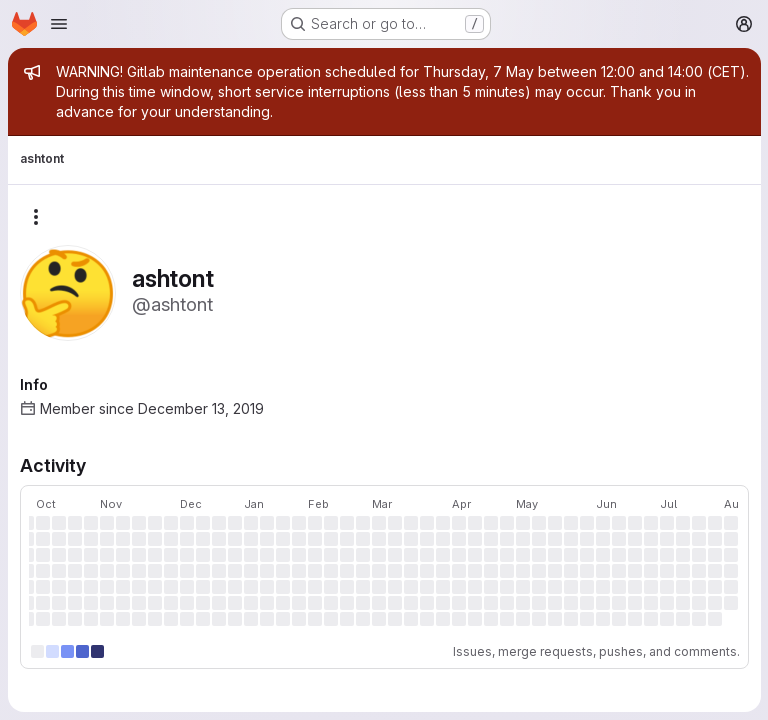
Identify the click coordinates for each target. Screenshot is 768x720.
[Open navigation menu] (59, 24)
